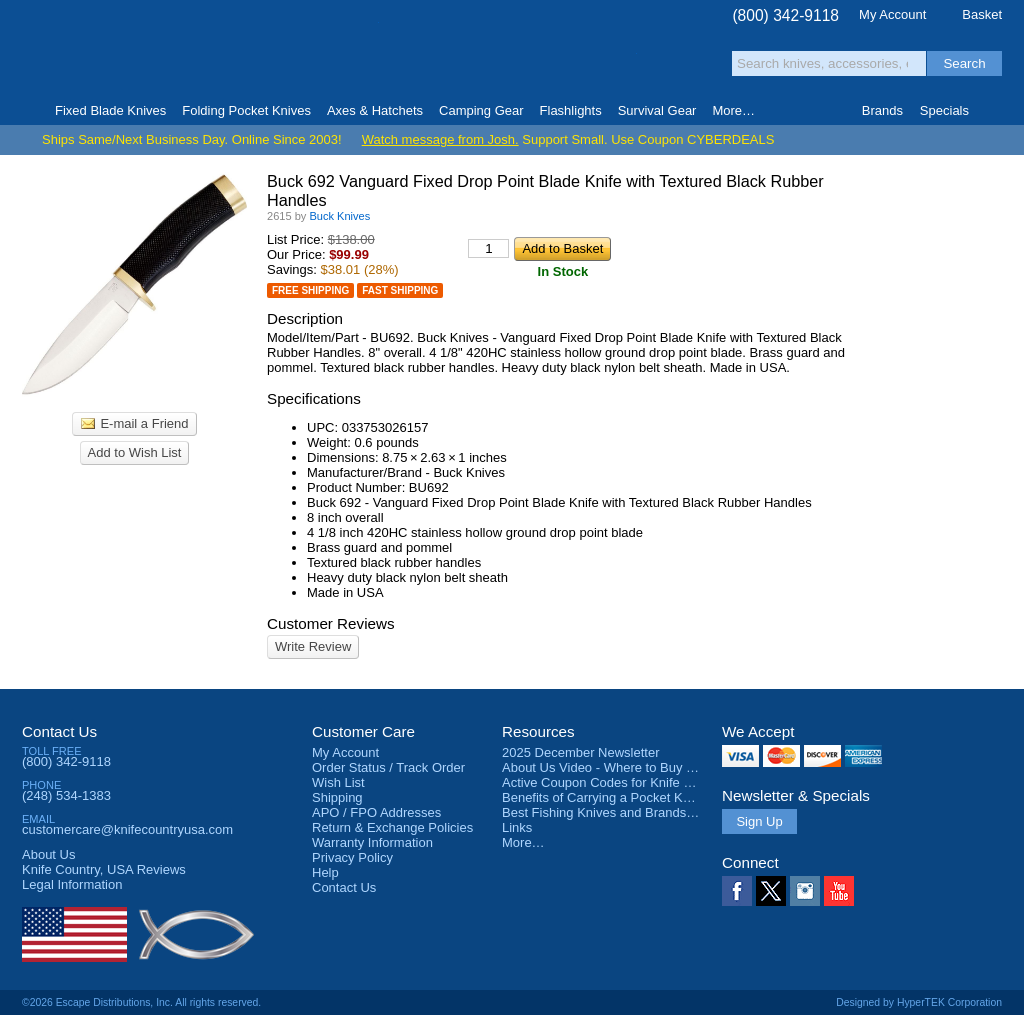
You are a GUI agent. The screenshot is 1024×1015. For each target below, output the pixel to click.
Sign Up (759, 821)
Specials (944, 110)
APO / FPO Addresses (376, 812)
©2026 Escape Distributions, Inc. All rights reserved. (141, 1002)
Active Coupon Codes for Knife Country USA (630, 782)
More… (523, 842)
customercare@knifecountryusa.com (127, 829)
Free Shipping (310, 290)
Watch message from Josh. (440, 139)
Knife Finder (993, 111)
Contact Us (59, 731)
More (733, 110)
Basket (982, 14)
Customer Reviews (331, 623)
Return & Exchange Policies (392, 827)
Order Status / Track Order (388, 767)
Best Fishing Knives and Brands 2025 (610, 812)
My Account (892, 14)
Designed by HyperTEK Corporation (919, 1002)
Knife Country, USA (106, 51)
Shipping (337, 797)
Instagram (805, 891)
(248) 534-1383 (66, 795)
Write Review (313, 646)
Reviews (104, 869)
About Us (48, 854)
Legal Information (72, 884)
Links (517, 827)
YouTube (839, 891)
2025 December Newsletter (581, 752)
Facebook (737, 891)
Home (30, 111)
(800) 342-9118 (785, 15)
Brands (882, 110)
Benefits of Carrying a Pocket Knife (603, 797)
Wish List (338, 782)
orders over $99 (445, 60)
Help (325, 872)
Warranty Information (372, 842)
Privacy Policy (352, 857)
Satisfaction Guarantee (333, 54)
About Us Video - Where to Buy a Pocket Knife (636, 767)
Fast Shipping (400, 290)
